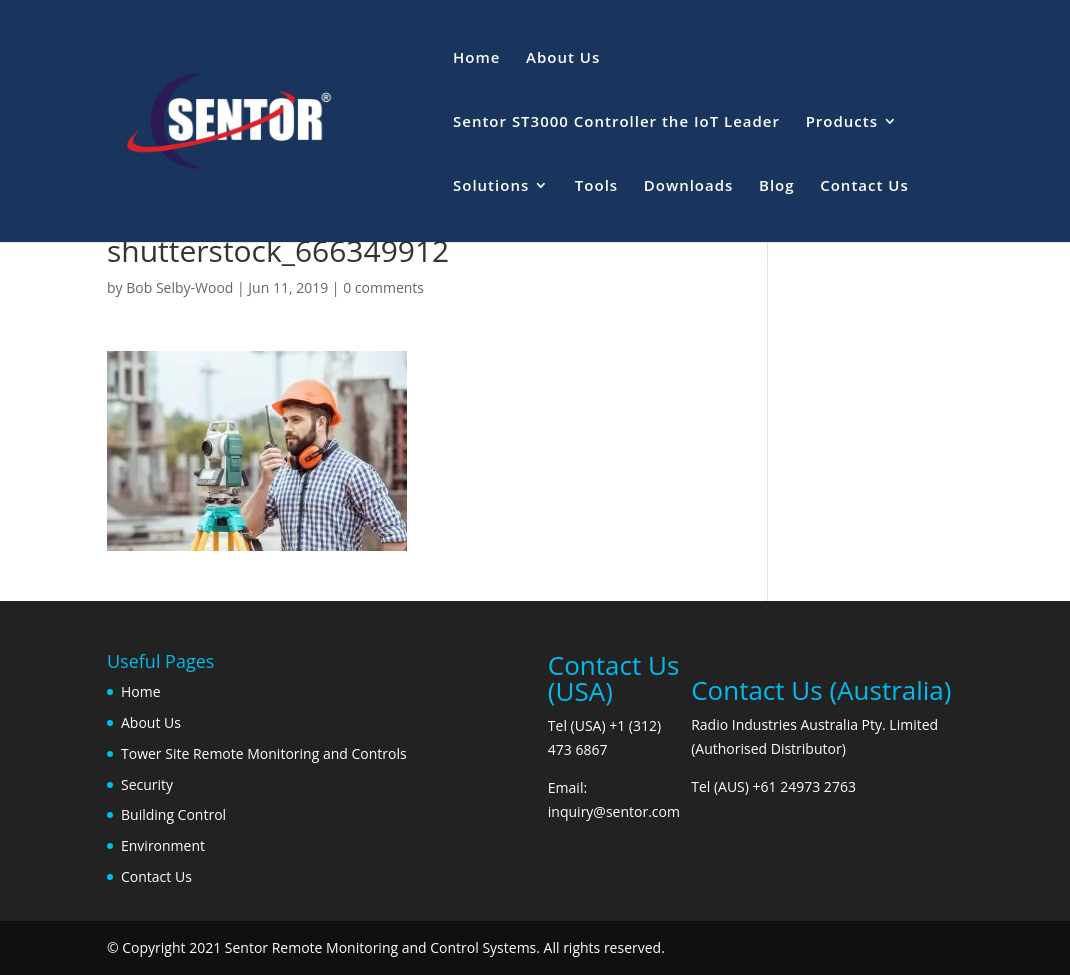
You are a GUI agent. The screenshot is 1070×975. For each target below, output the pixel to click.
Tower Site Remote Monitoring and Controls (264, 753)
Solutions (491, 186)
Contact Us (864, 186)
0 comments (383, 287)
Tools (596, 186)
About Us (563, 58)
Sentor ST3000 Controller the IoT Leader (616, 122)
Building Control (173, 814)
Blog (777, 186)
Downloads (689, 186)
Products (842, 122)
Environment (163, 845)
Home (476, 58)
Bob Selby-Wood (179, 287)
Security (147, 784)
